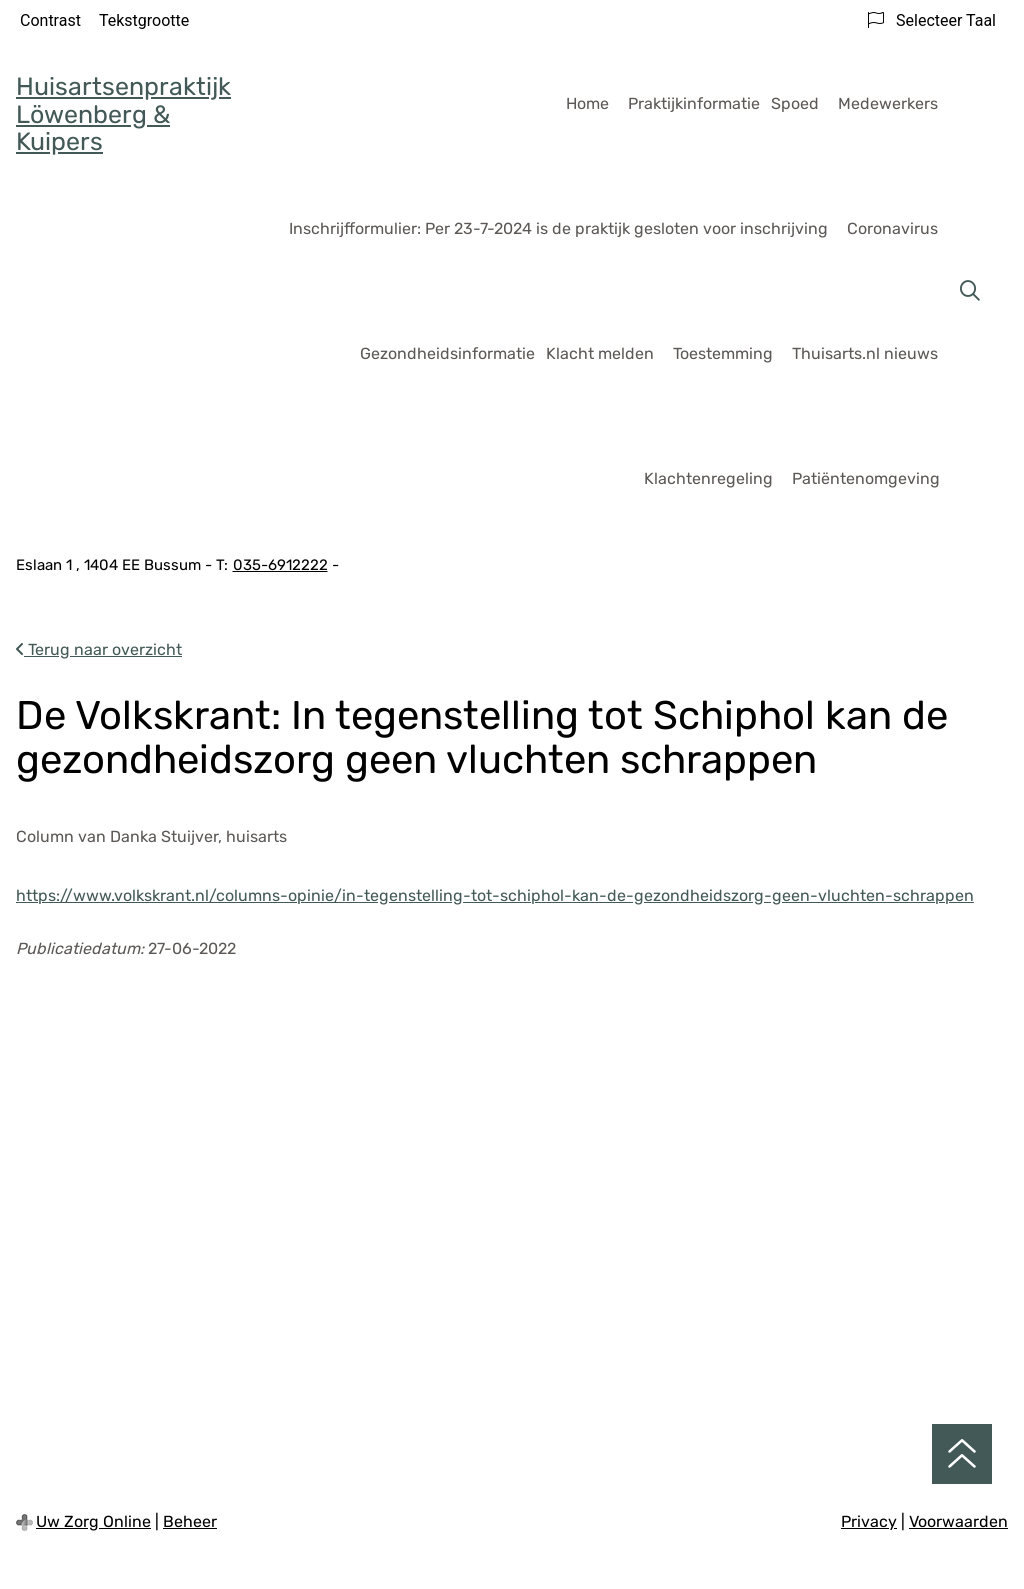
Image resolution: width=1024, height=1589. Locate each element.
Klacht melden (600, 353)
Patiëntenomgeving (866, 478)
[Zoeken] (970, 291)
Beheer (190, 1521)
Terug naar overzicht (99, 649)
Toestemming (723, 353)
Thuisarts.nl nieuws (865, 353)
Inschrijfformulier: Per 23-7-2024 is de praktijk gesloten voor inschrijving (558, 228)
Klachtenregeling (708, 478)
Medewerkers (888, 103)
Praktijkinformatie (694, 103)
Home (587, 103)
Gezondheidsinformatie (447, 353)
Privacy (869, 1521)
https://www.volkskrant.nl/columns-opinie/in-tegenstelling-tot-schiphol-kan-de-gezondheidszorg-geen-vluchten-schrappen (495, 895)
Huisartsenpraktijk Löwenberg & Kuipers (123, 114)
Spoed (795, 103)
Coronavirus (892, 228)
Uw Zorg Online (93, 1521)
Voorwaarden (958, 1521)
